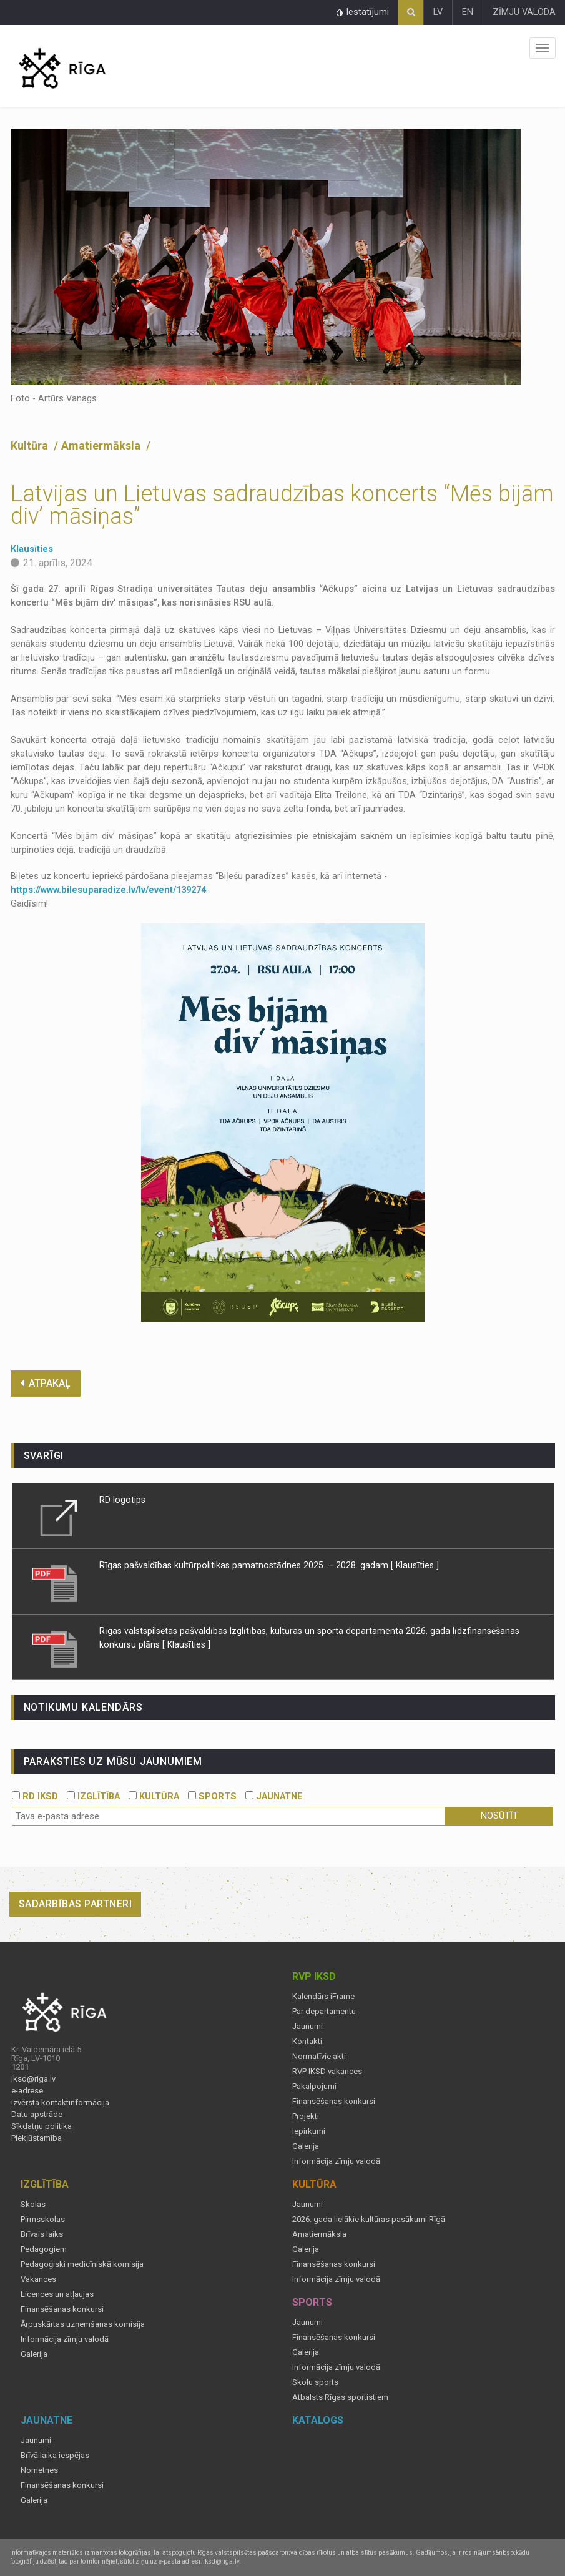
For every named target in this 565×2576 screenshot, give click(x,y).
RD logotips (122, 1500)
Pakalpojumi (314, 2086)
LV (438, 12)
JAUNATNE (274, 1796)
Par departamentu (324, 2011)
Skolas (33, 2204)
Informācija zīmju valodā (336, 2161)
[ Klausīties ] (415, 1565)
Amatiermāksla (102, 445)
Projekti (305, 2116)
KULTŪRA (154, 1796)
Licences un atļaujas (57, 2294)
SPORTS (212, 1796)
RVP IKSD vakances (327, 2071)
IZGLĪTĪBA (93, 1796)
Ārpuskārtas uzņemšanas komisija (83, 2324)
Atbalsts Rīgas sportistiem (340, 2397)
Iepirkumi (308, 2131)
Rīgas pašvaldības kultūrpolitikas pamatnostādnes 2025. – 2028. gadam (243, 1565)
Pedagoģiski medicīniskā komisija (82, 2264)
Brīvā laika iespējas (55, 2455)
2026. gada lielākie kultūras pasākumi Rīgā (368, 2219)
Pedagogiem (44, 2249)
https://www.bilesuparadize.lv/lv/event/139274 (108, 890)
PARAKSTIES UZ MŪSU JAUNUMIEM (113, 1761)
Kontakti (307, 2041)
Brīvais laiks (42, 2234)
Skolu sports (315, 2382)
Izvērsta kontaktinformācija (60, 2102)
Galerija (305, 2146)
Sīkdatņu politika (41, 2126)
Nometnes (39, 2470)
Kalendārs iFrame (323, 1996)
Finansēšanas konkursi (333, 2101)
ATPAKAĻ (46, 1383)
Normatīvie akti (319, 2056)
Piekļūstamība (36, 2138)
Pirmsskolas (43, 2219)
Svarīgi (44, 1456)
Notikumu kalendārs (83, 1707)
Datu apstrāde (36, 2114)
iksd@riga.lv (33, 2079)
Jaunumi (307, 2026)
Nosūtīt (499, 1816)
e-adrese (27, 2091)
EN (467, 12)
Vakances (38, 2279)
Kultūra (31, 445)
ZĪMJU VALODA (524, 12)
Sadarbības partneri (75, 1904)
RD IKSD (35, 1796)
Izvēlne (542, 48)
